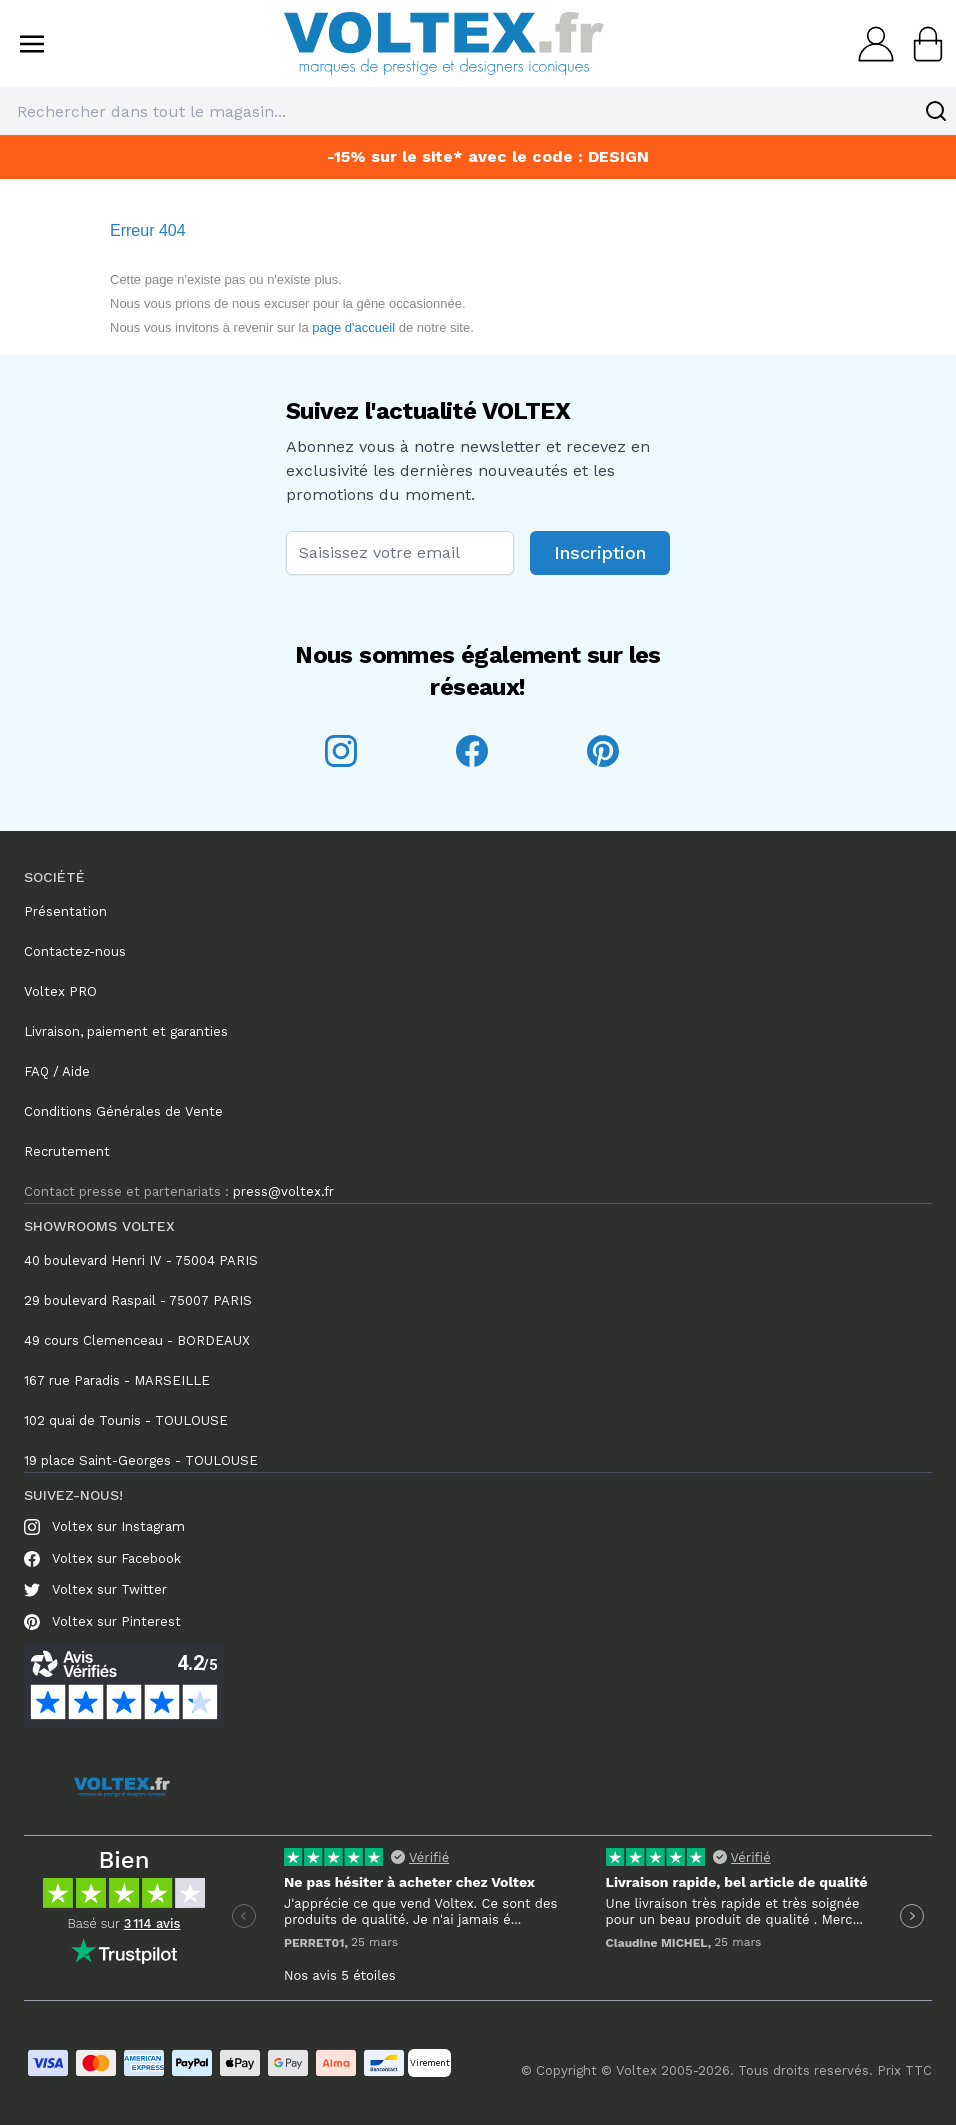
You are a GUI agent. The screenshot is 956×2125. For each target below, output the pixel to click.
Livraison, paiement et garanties (126, 1031)
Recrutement (67, 1151)
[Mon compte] (870, 44)
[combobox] (478, 111)
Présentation (65, 911)
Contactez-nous (75, 951)
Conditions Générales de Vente (123, 1111)
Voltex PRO (60, 991)
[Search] (936, 111)
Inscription (600, 552)
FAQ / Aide (57, 1071)
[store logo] (444, 43)
